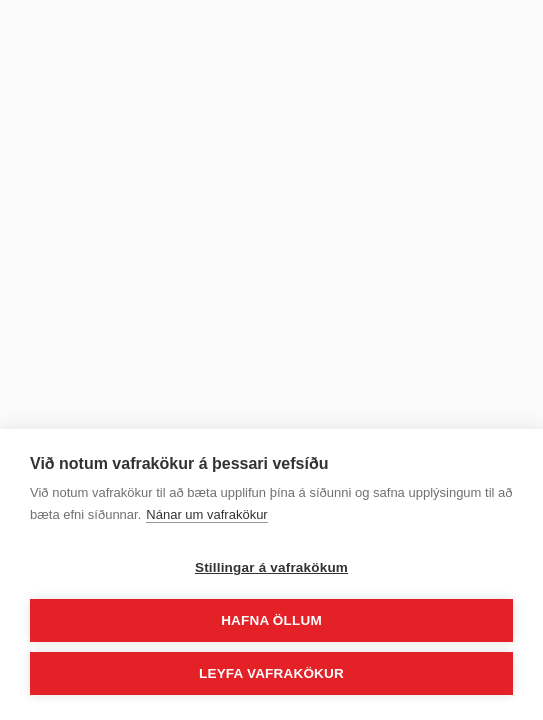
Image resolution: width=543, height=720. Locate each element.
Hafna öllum (271, 620)
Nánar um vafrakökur (206, 514)
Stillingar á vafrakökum (271, 567)
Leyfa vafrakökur (271, 673)
